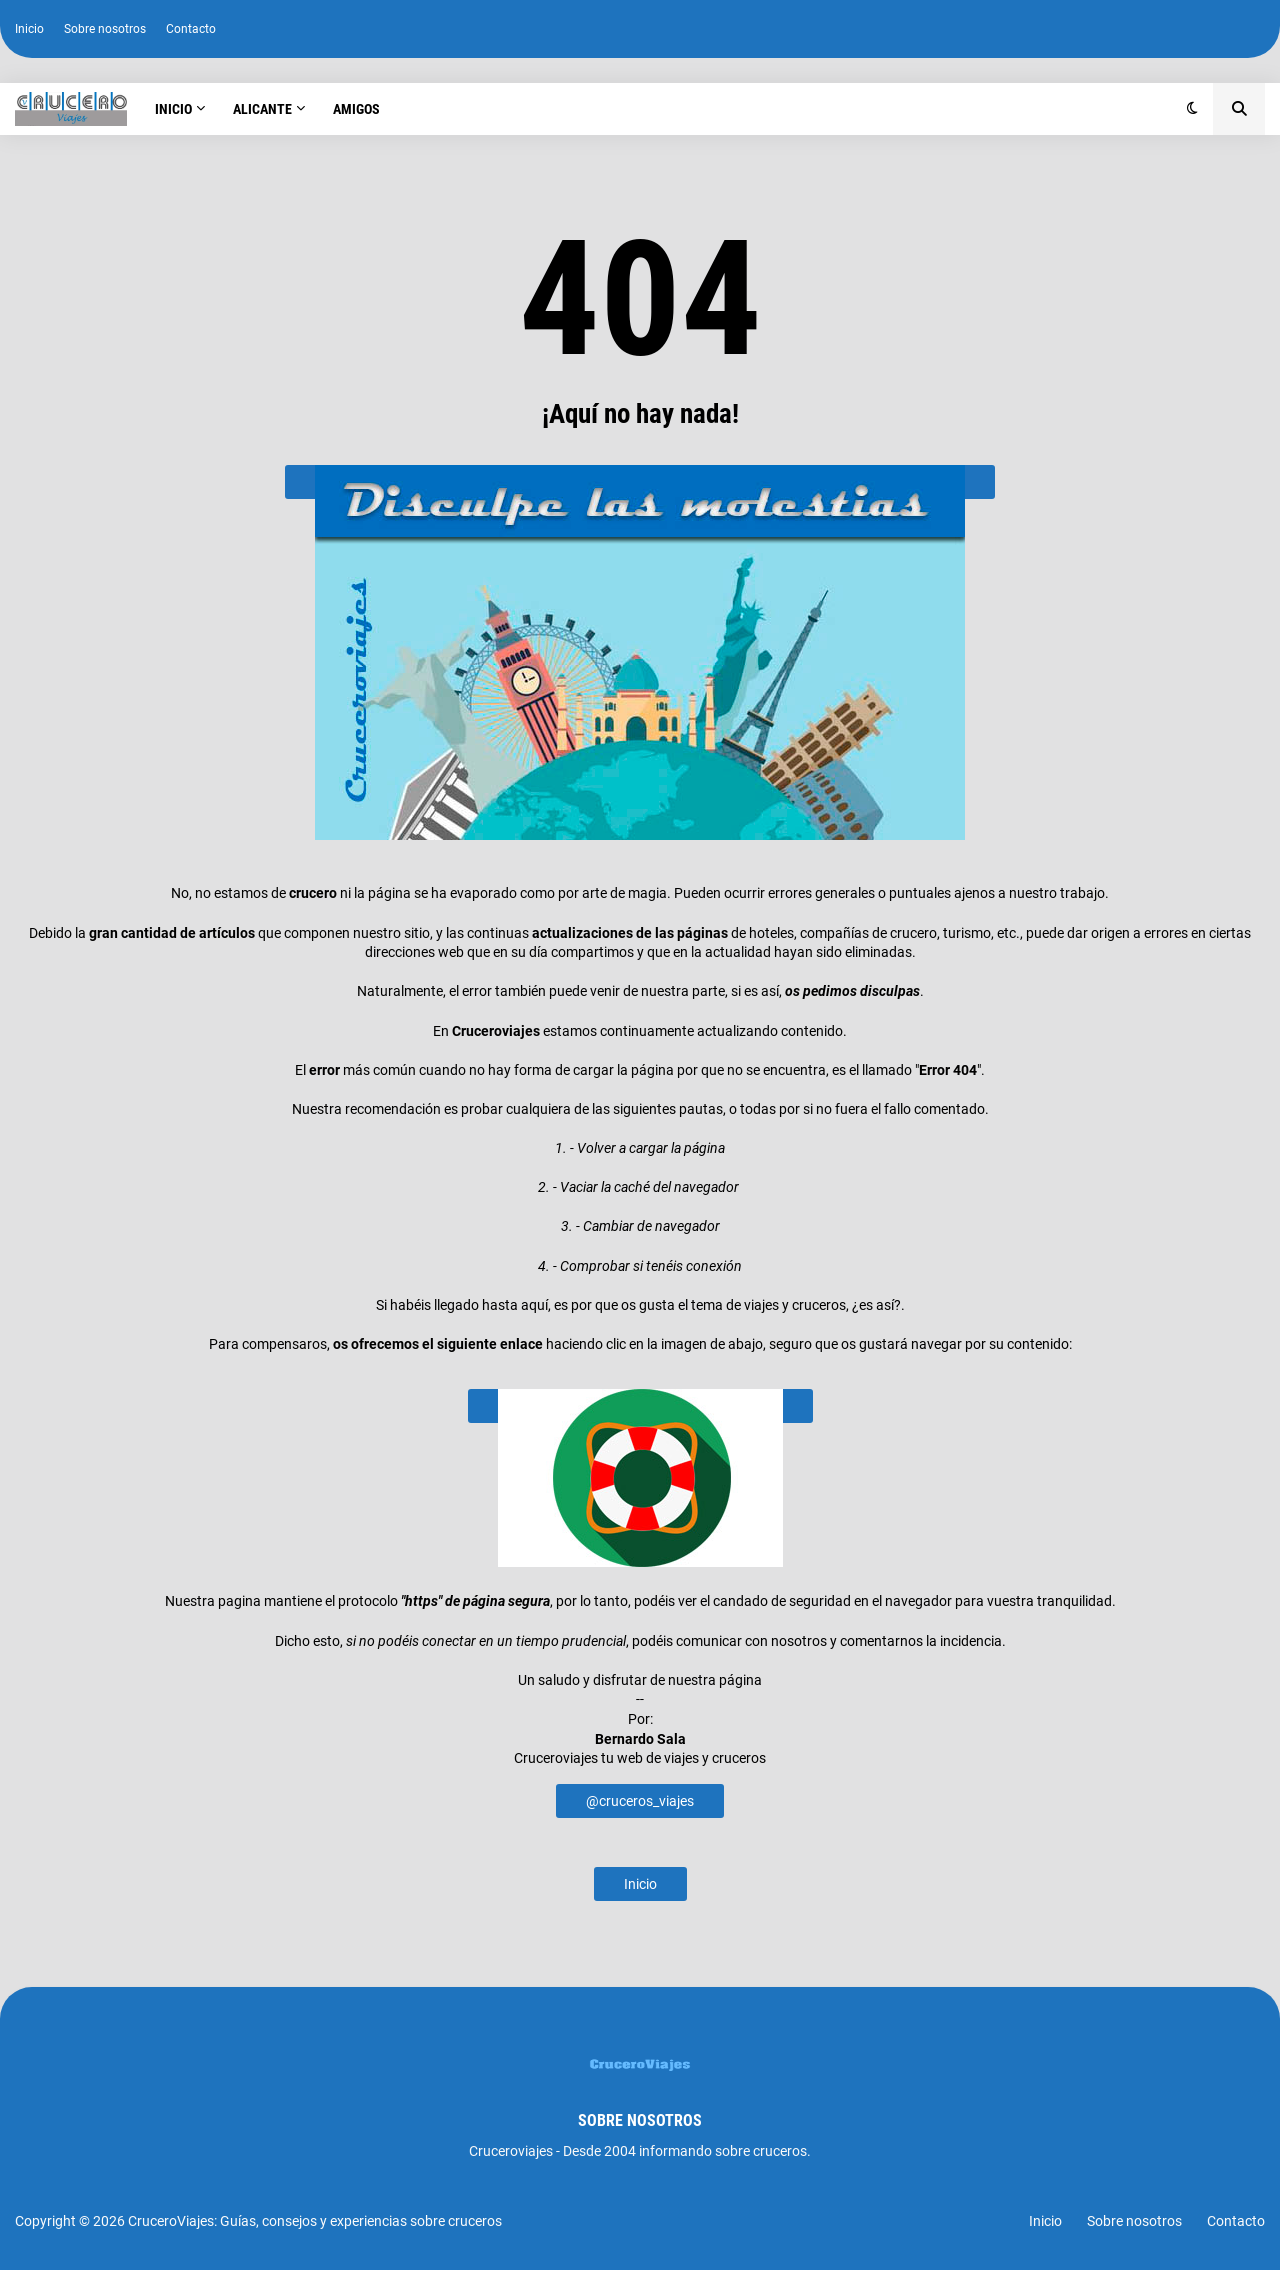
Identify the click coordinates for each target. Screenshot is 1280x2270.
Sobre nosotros (105, 29)
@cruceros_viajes (640, 1801)
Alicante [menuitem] (262, 109)
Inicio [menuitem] (173, 109)
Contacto (191, 29)
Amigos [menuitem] (356, 109)
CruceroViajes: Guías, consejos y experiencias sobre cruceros (315, 2221)
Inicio (29, 29)
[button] (1192, 109)
